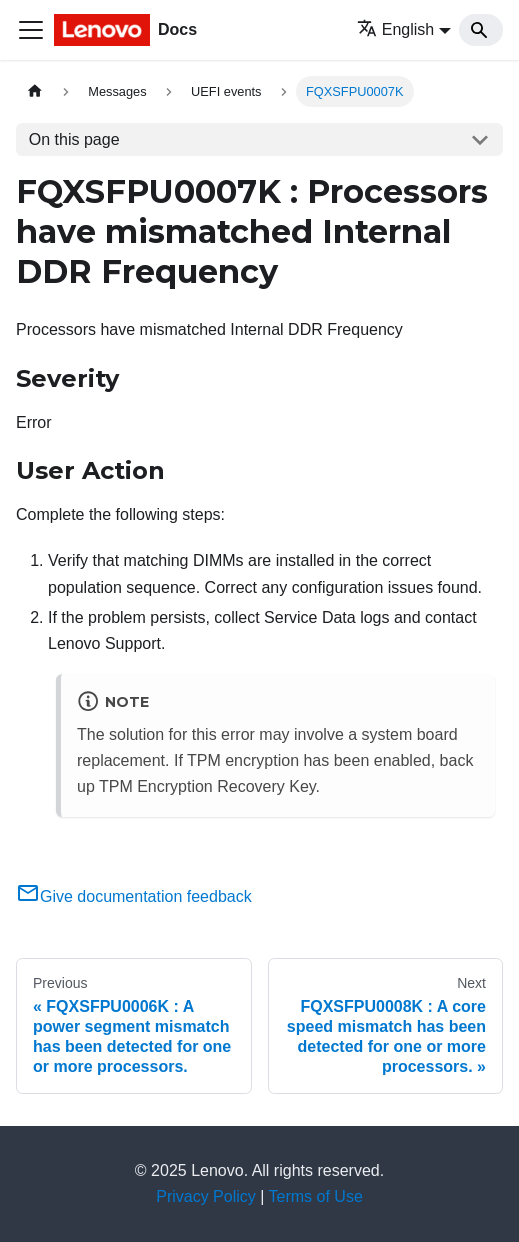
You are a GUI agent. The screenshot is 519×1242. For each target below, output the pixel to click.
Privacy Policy (206, 1196)
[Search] (481, 30)
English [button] (395, 29)
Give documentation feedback (134, 896)
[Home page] (35, 91)
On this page (74, 139)
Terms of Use (316, 1196)
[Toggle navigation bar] (31, 30)
